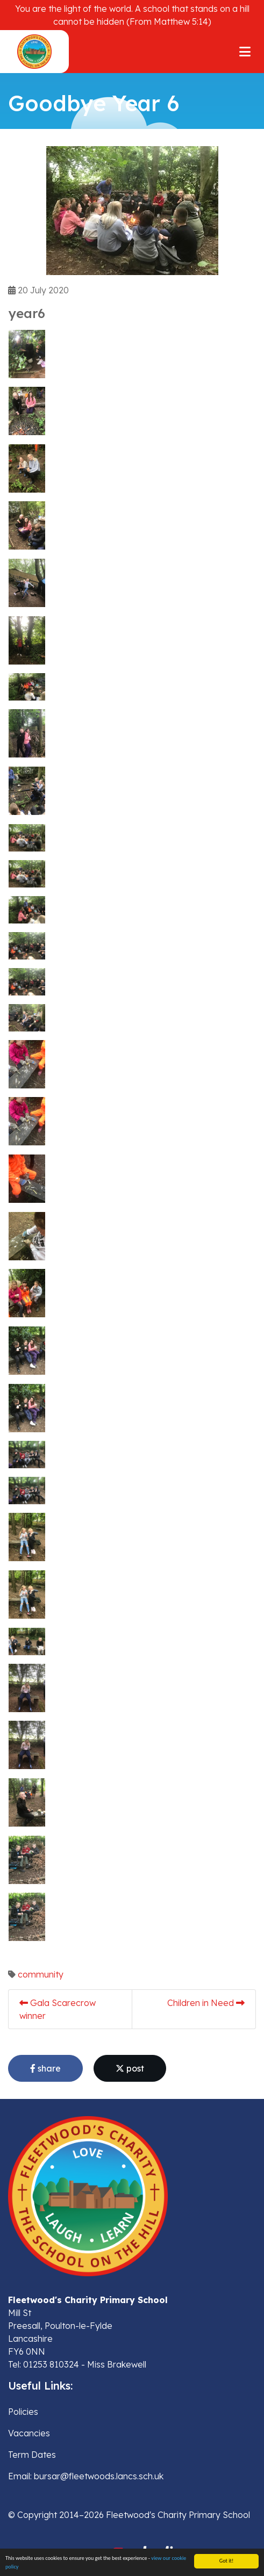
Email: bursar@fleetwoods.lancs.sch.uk (85, 2476)
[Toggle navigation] (244, 51)
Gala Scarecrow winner (57, 2009)
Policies (23, 2411)
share (45, 2068)
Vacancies (29, 2433)
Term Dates (32, 2454)
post (130, 2068)
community (40, 1974)
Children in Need (206, 2002)
